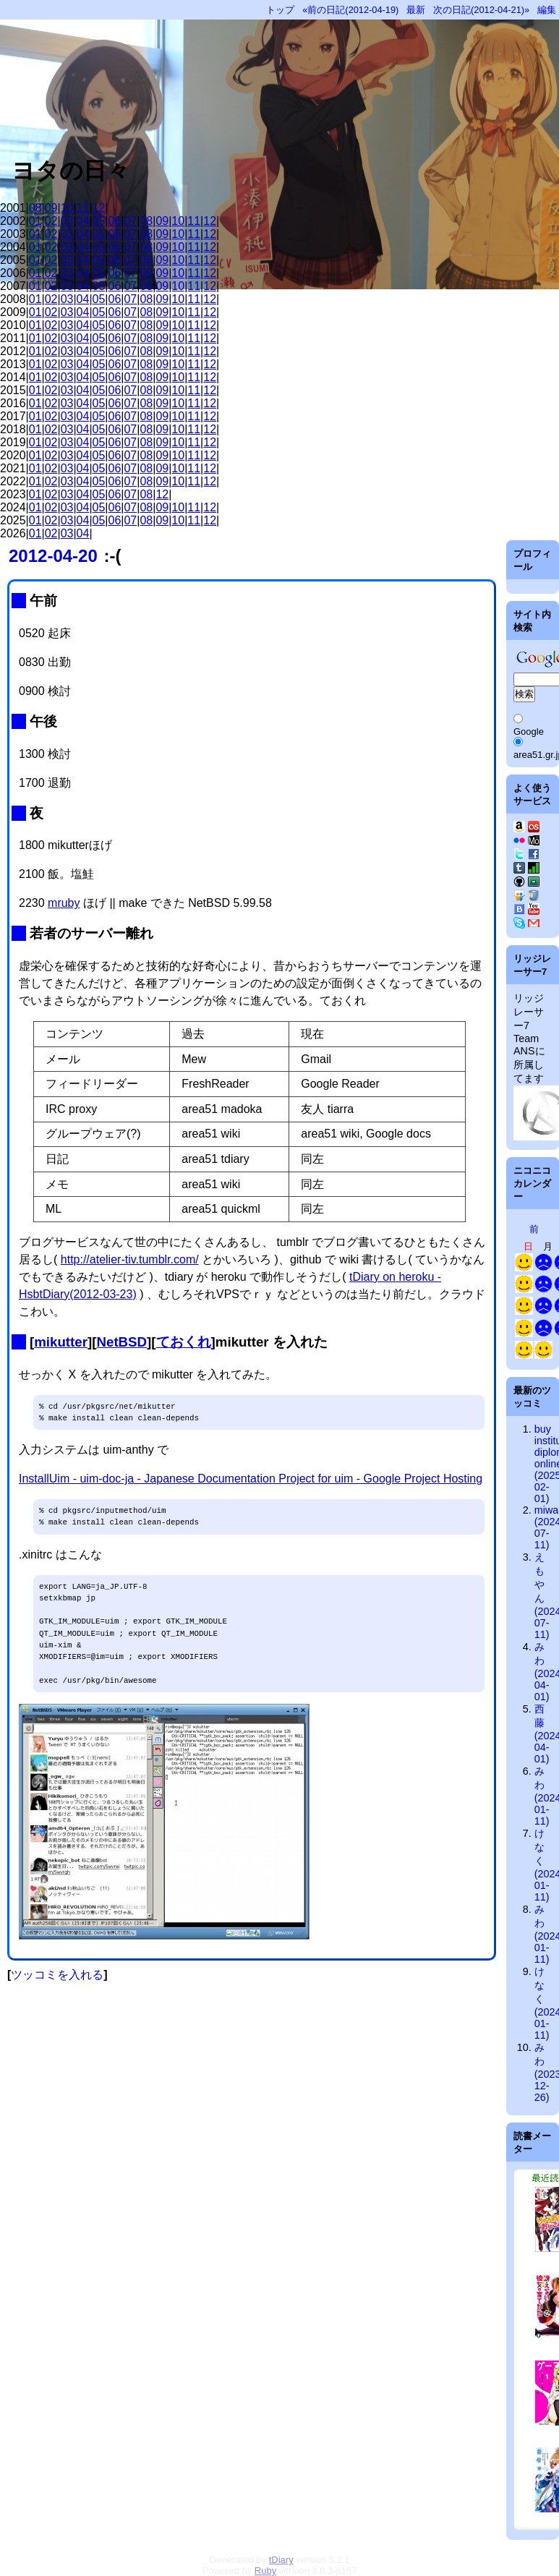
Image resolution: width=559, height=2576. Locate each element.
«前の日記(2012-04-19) (350, 9)
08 (35, 208)
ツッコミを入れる (57, 1975)
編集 (546, 9)
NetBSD (121, 1341)
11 (83, 208)
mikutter (61, 1341)
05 (99, 221)
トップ (280, 9)
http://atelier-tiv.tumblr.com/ (130, 1259)
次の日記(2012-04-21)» (481, 9)
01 (35, 221)
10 (67, 208)
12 (99, 208)
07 (130, 221)
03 (67, 221)
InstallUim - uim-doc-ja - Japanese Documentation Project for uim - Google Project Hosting (250, 1478)
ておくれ (183, 1341)
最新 (415, 9)
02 (51, 221)
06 (114, 221)
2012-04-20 (53, 556)
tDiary (281, 2559)
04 (83, 221)
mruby (64, 903)
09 (51, 208)
